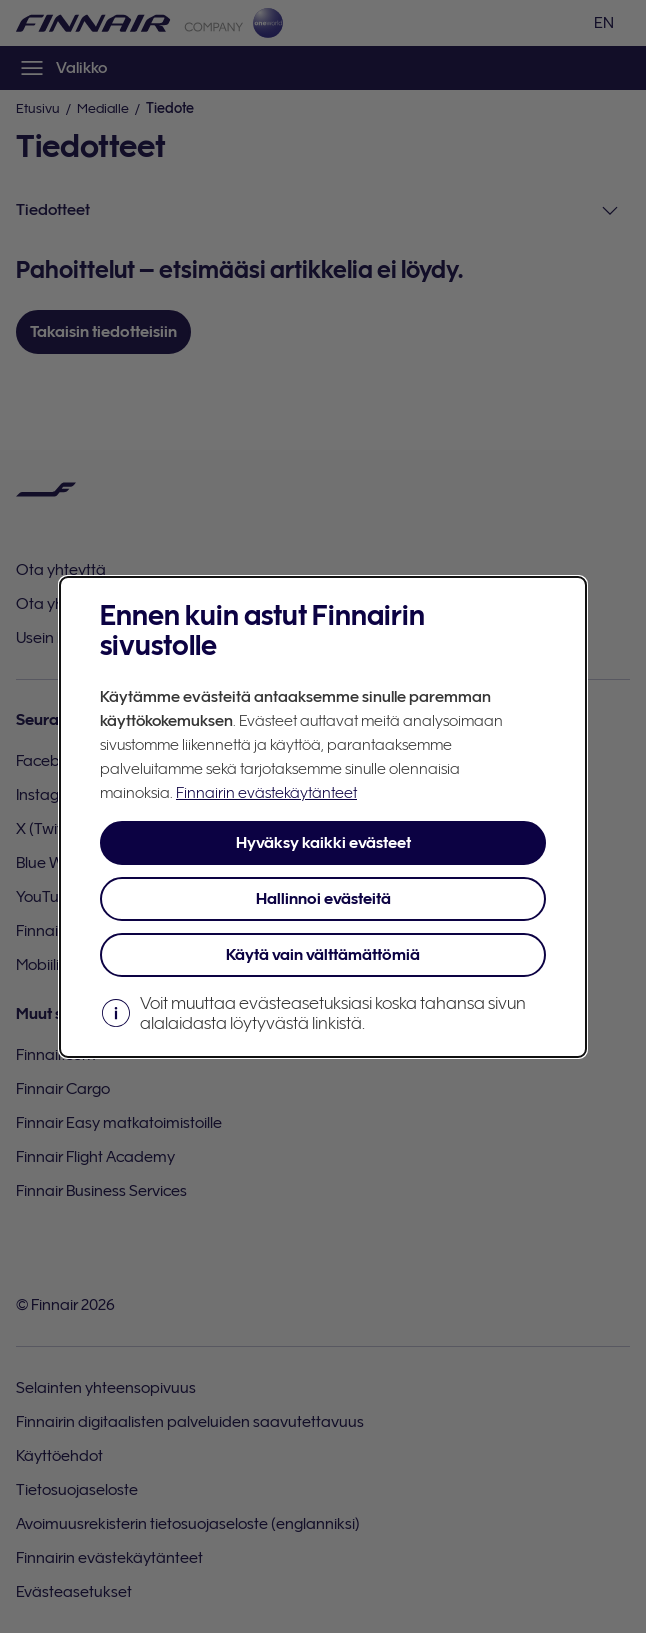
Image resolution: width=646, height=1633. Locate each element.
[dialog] (323, 817)
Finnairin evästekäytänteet (266, 793)
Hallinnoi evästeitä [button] (323, 899)
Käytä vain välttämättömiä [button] (323, 955)
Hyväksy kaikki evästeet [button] (323, 843)
